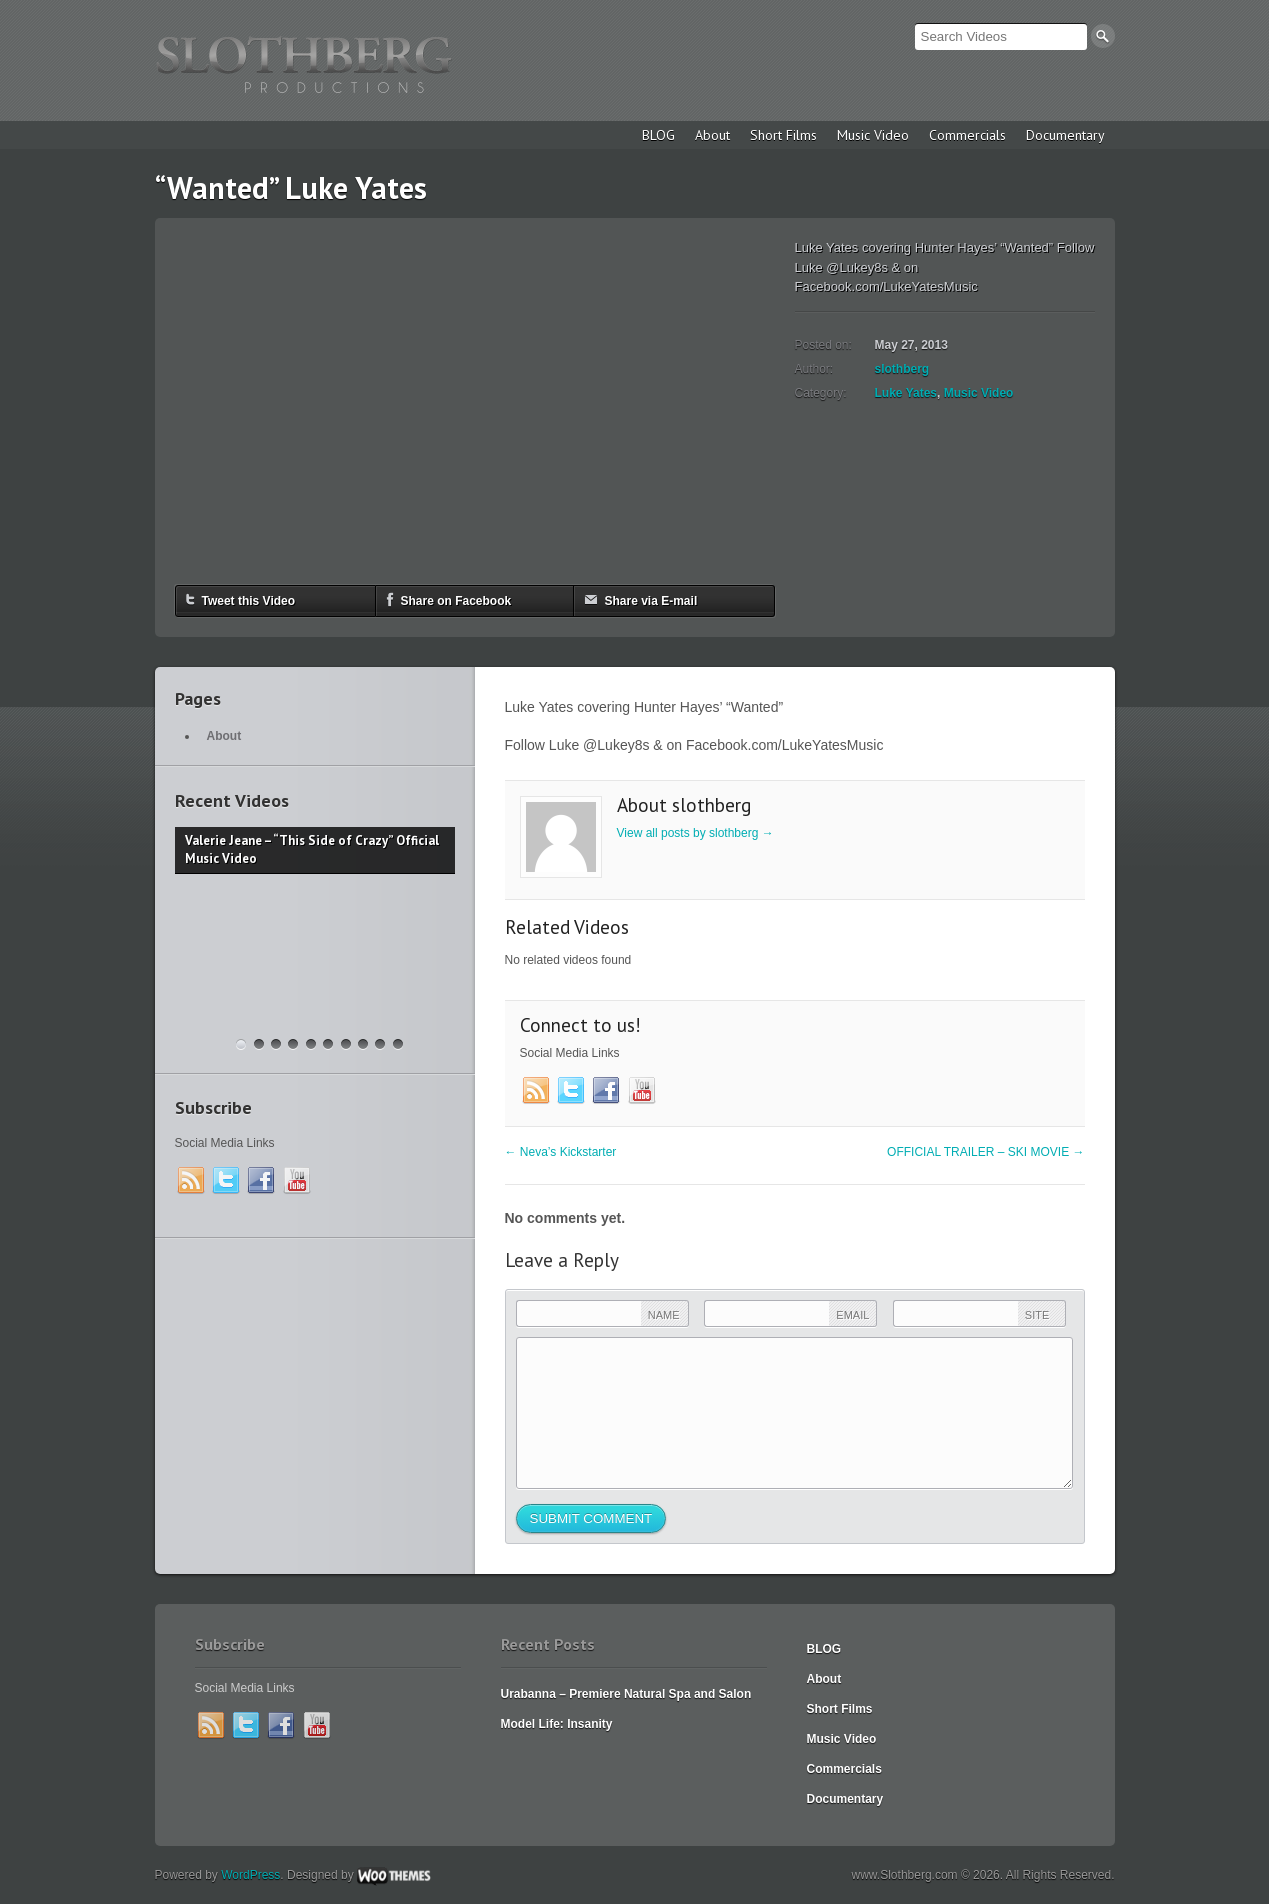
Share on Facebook (449, 599)
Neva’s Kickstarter (561, 1152)
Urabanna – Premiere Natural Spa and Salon (626, 1694)
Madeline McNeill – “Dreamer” (328, 1044)
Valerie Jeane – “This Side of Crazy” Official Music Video (241, 1044)
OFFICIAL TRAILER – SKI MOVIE (985, 1152)
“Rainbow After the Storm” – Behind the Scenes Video (311, 1044)
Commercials (967, 135)
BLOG (658, 135)
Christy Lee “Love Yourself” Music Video (380, 1044)
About (712, 135)
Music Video (873, 135)
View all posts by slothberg (695, 833)
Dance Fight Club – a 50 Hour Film (398, 1044)
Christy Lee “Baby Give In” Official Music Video (346, 1044)
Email (852, 1315)
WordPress (250, 1875)
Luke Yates (906, 393)
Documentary (1065, 135)
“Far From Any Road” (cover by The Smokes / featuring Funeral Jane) (363, 1044)
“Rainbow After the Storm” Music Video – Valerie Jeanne (293, 1044)
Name (664, 1315)
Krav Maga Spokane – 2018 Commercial (259, 1044)
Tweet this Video (241, 599)
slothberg (902, 369)
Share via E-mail (641, 599)
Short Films (783, 135)
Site (1037, 1315)
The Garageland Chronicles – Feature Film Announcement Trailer (276, 1044)
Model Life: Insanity (557, 1724)
